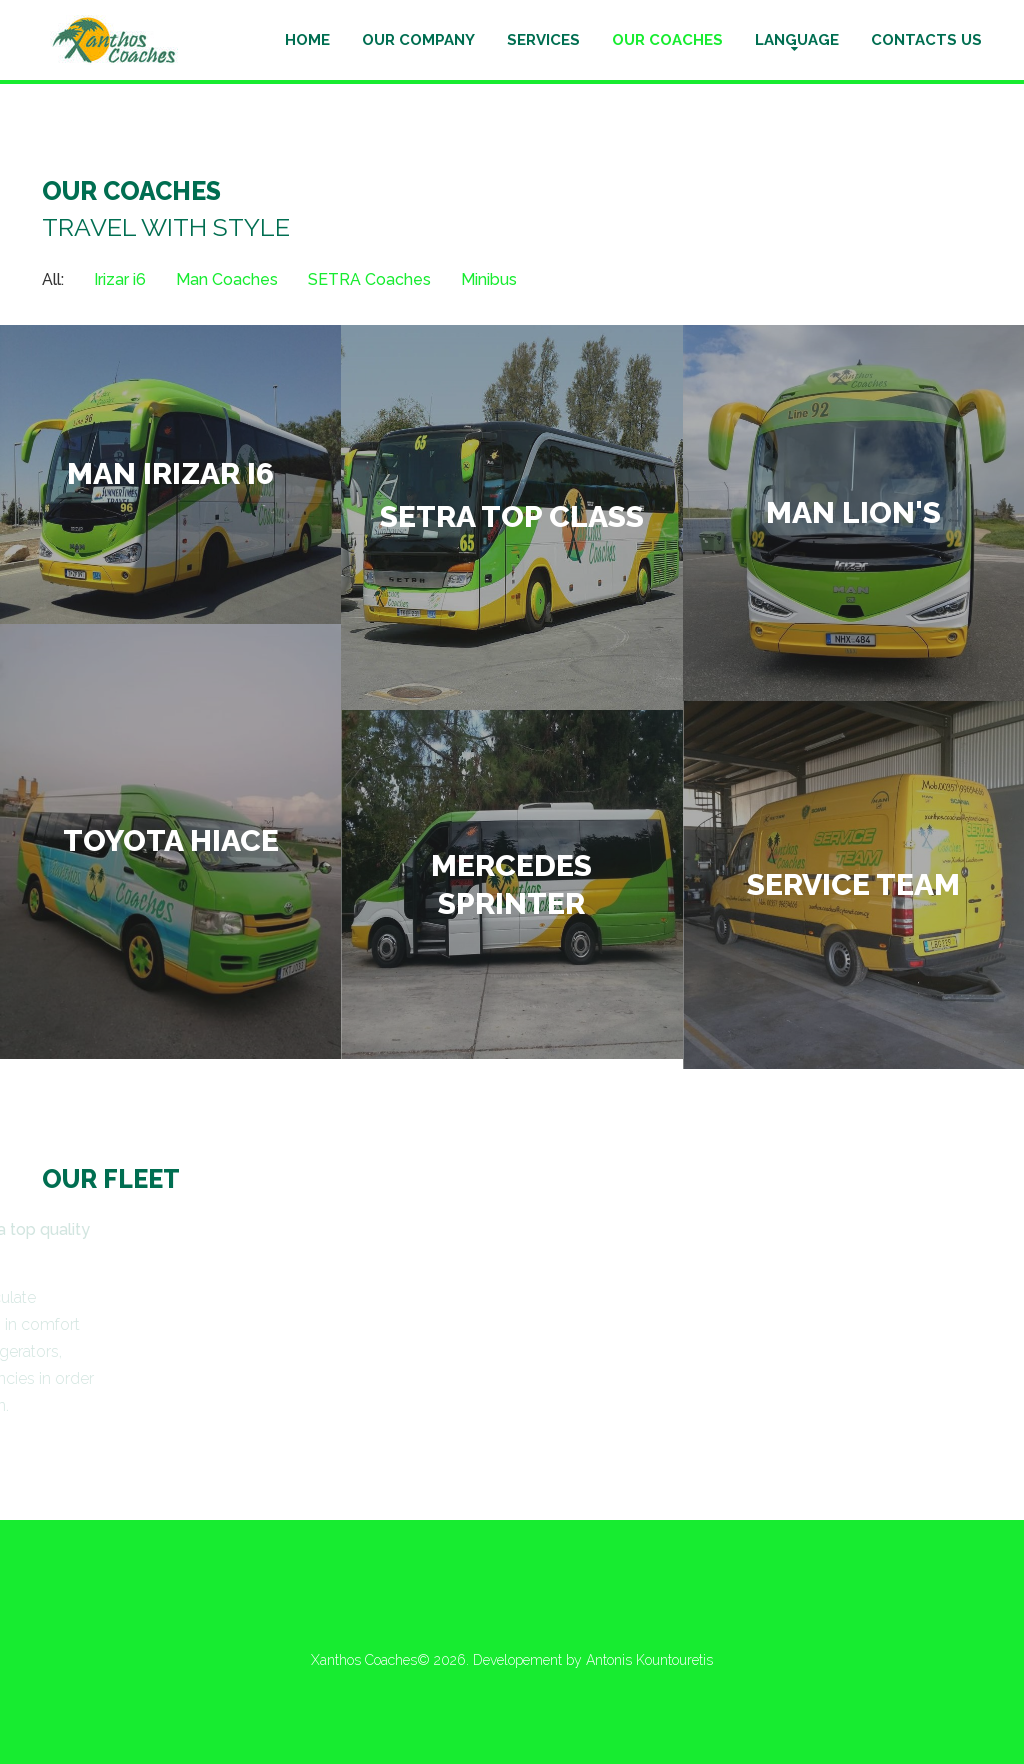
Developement (519, 1660)
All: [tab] (53, 279)
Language (797, 40)
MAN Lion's (853, 512)
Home (307, 40)
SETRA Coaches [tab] (369, 279)
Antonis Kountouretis (649, 1660)
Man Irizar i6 (170, 473)
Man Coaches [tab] (227, 279)
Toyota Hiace (171, 840)
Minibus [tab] (489, 279)
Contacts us (926, 40)
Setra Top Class (512, 517)
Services (543, 40)
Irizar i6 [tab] (120, 279)
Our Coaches (667, 40)
